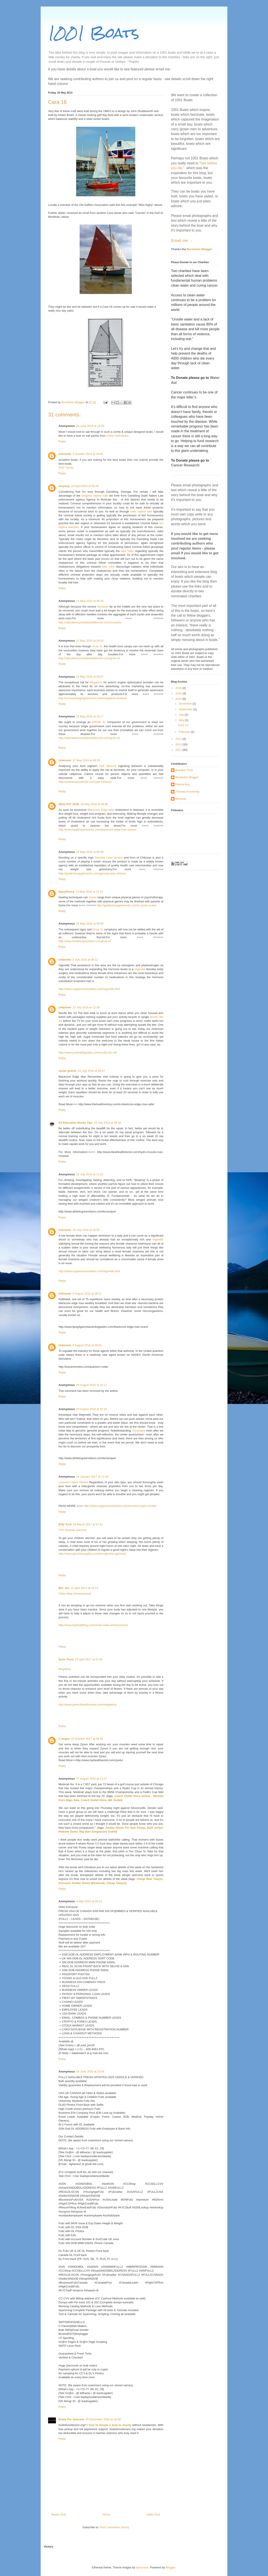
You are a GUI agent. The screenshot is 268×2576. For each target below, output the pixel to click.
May (182, 720)
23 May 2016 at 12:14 (89, 891)
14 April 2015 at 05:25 (85, 486)
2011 (179, 749)
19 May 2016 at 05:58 (90, 852)
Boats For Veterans (71, 2419)
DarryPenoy (66, 891)
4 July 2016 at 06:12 (85, 959)
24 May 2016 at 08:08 (90, 923)
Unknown (65, 454)
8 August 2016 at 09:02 (87, 1345)
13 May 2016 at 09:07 (90, 676)
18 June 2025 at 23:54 (90, 2071)
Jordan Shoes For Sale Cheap (125, 1827)
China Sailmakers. (117, 435)
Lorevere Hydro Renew (73, 1482)
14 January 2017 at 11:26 (92, 1476)
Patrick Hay (182, 784)
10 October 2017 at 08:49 (87, 1738)
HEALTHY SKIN (69, 804)
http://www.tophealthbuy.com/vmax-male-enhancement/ (93, 1625)
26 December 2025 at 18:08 (103, 2419)
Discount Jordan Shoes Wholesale (82, 1883)
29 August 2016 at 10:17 (91, 1385)
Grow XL (97, 646)
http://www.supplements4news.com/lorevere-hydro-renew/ (120, 1506)
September (186, 709)
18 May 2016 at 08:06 (94, 804)
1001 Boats (93, 32)
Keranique (138, 1430)
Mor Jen (64, 1588)
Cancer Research (185, 465)
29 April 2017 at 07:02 (89, 1659)
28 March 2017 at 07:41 (88, 1524)
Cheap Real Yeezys (150, 1879)
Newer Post (58, 2514)
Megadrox (96, 682)
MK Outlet (114, 1800)
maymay (64, 486)
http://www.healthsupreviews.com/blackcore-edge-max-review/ (98, 829)
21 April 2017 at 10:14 (84, 1588)
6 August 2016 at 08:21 (87, 1293)
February (185, 731)
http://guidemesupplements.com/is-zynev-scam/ (127, 905)
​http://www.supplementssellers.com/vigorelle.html (89, 989)
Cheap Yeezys (115, 1883)
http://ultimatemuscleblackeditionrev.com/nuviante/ (90, 622)
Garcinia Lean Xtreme (109, 857)
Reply (62, 441)
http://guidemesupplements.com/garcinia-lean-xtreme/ (92, 873)
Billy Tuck (65, 1524)
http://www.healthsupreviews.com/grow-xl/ (85, 941)
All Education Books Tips (76, 1122)
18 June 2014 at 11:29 (90, 426)
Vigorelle (157, 1239)
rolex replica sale (141, 511)
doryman (180, 798)
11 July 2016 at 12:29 (86, 1007)
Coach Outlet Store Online (132, 1796)
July (182, 714)
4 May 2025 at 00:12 (89, 1901)
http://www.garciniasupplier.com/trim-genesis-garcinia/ (92, 1553)
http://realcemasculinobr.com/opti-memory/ (85, 781)
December (186, 703)
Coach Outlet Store (94, 1800)
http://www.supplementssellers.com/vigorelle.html (89, 1271)
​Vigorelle (139, 969)
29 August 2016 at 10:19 (91, 1409)
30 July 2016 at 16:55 (86, 1230)
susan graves (68, 1070)
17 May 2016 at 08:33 (86, 760)
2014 (179, 698)
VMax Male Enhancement (75, 1593)
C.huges (64, 1738)
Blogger (170, 2567)
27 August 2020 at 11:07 (91, 1778)
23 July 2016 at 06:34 (107, 1122)
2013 (179, 738)
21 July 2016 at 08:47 (91, 1070)
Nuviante (102, 606)
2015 (179, 693)
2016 (179, 688)
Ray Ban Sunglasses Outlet (97, 1831)
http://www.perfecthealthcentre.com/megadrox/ (88, 1704)
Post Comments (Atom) (114, 2527)
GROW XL (99, 722)
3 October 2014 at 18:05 (88, 454)
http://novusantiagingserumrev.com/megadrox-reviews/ (93, 698)
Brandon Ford (184, 770)
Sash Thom (66, 1659)
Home (106, 2514)
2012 (179, 744)
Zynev (92, 897)
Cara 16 (183, 725)
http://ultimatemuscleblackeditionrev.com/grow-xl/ (89, 658)
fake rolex (127, 551)
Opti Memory (107, 766)
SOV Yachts (66, 467)
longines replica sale (95, 495)
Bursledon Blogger (199, 249)
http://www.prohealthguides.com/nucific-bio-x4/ (88, 1052)
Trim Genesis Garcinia (73, 1530)
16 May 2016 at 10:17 (90, 716)
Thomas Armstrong (187, 791)
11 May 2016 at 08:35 (90, 601)
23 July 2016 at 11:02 (89, 1174)
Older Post (153, 2514)
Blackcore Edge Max (100, 809)
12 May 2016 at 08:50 (90, 640)
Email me (180, 240)
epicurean (142, 2567)
